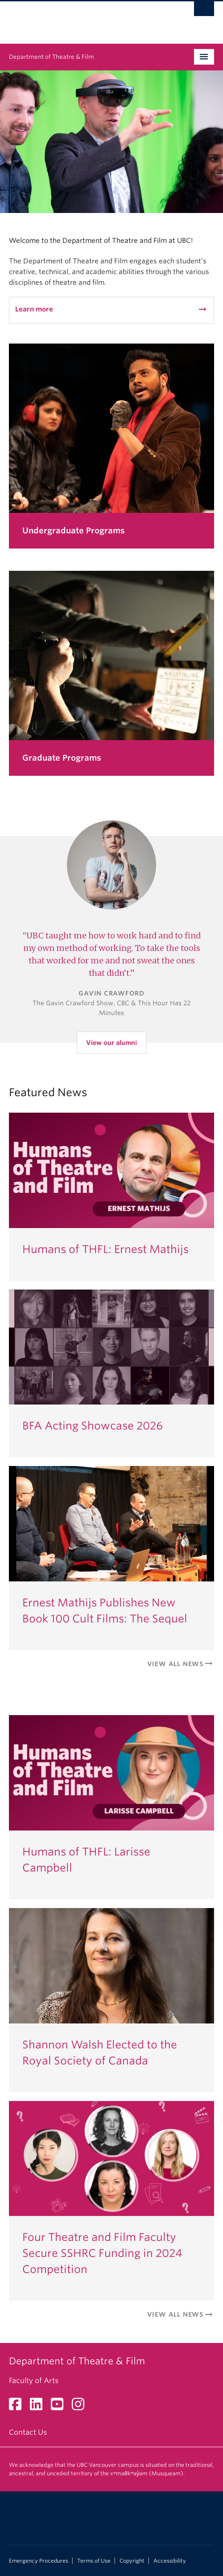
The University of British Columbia (81, 18)
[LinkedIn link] (39, 2407)
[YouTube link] (60, 2407)
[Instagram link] (81, 2407)
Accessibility (169, 2561)
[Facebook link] (18, 2407)
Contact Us (28, 2432)
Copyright (132, 2561)
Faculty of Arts (33, 2380)
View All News (180, 1663)
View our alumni (111, 1042)
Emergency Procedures (38, 2561)
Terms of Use (94, 2561)
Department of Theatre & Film (51, 56)
